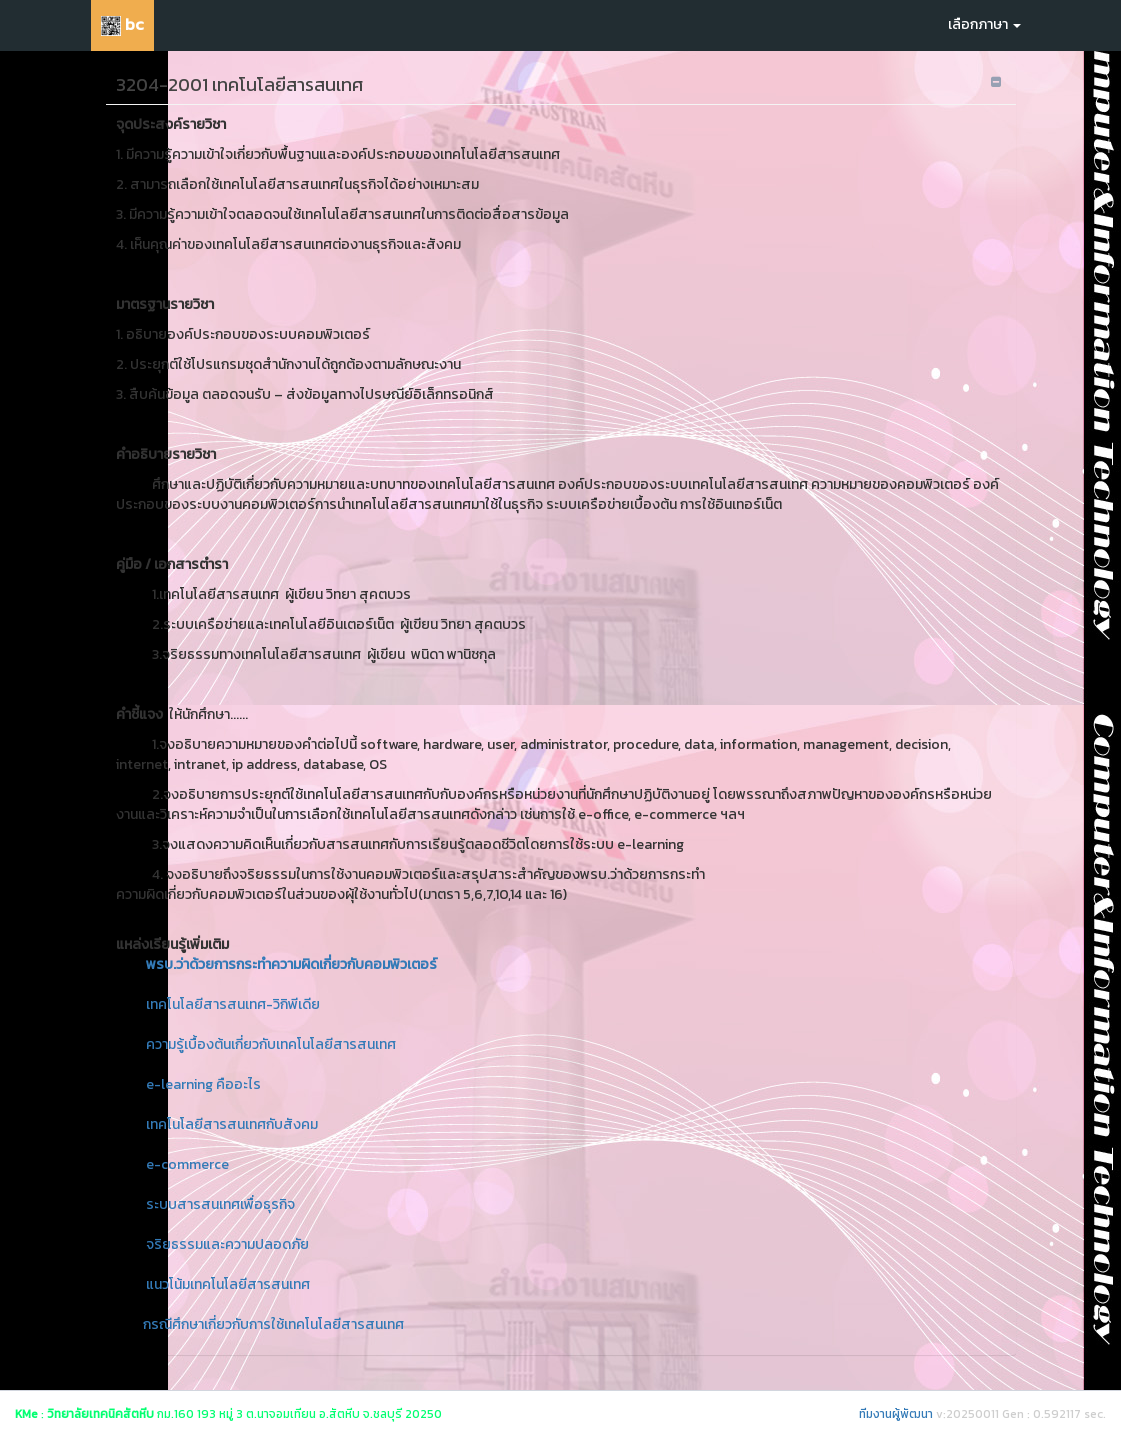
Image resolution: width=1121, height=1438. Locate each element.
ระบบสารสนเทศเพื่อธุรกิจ (220, 1204)
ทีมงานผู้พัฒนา (896, 1414)
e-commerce (187, 1164)
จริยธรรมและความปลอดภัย (227, 1244)
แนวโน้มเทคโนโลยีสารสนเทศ (228, 1284)
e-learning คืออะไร (203, 1084)
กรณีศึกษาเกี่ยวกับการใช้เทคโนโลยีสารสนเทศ (273, 1324)
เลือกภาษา (984, 24)
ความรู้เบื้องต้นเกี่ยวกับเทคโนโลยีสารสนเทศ (271, 1044)
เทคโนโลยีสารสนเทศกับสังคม (232, 1124)
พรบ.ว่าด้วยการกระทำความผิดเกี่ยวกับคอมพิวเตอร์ (291, 964)
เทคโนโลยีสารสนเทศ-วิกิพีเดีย (233, 1004)
